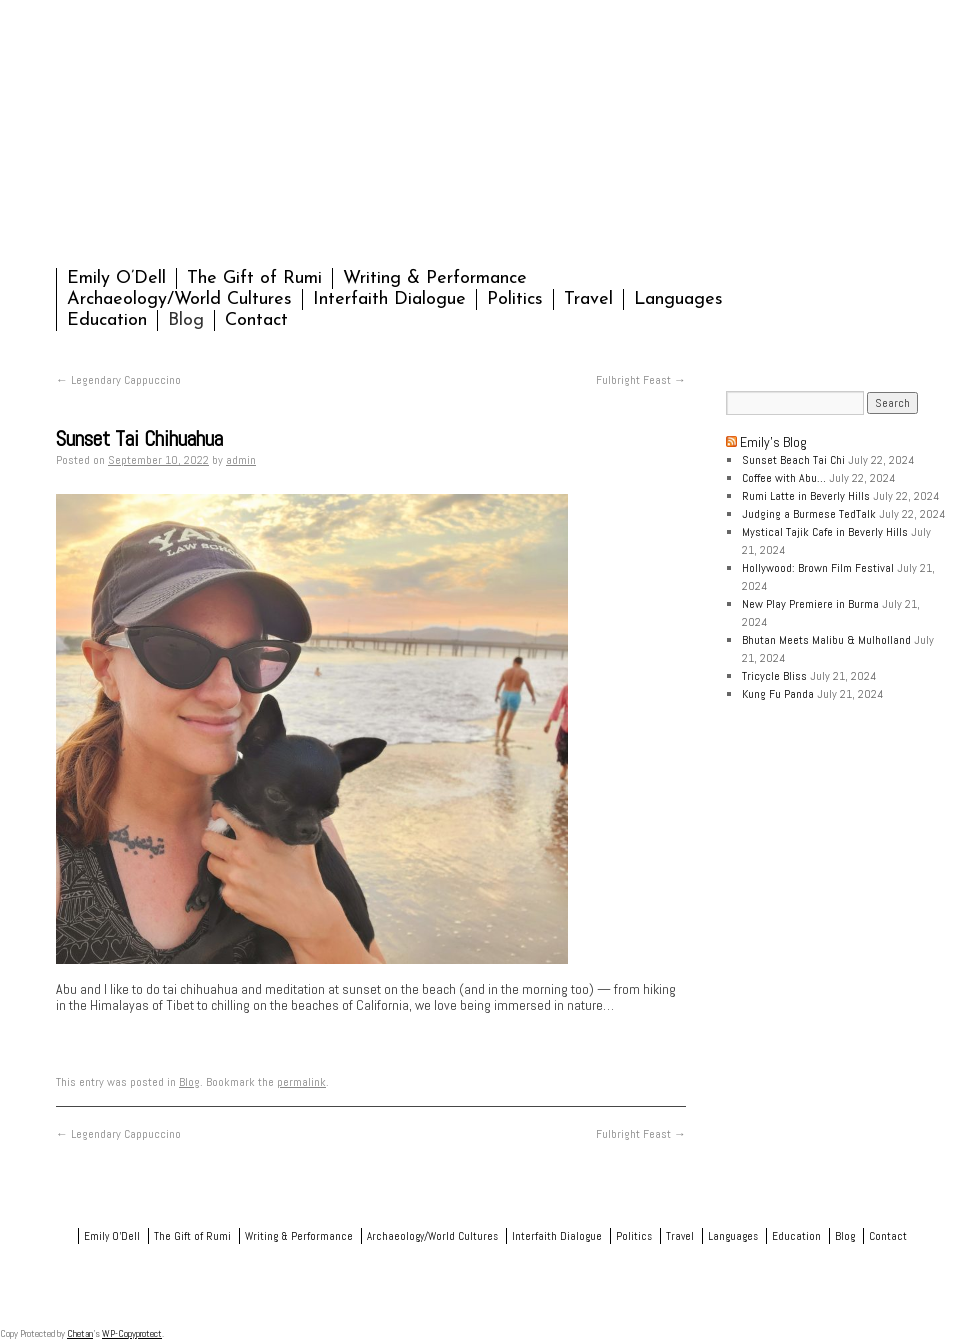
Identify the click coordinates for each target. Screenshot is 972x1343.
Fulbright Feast (641, 380)
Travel (588, 299)
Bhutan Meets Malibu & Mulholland (826, 640)
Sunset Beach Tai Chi (793, 460)
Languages (678, 299)
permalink (301, 1082)
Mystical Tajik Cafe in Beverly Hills (825, 532)
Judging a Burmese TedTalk (809, 514)
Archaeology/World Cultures (179, 299)
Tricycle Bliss (774, 676)
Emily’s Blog (773, 442)
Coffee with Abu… (784, 478)
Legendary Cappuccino (118, 380)
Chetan (80, 1333)
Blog (186, 320)
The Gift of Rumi (254, 278)
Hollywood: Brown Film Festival (818, 568)
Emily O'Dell (264, 138)
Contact (256, 320)
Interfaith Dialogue (389, 299)
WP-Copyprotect (132, 1333)
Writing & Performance (435, 278)
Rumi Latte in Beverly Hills (806, 496)
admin (241, 460)
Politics (515, 299)
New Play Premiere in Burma (810, 604)
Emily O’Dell (116, 278)
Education (107, 320)
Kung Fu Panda (778, 694)
